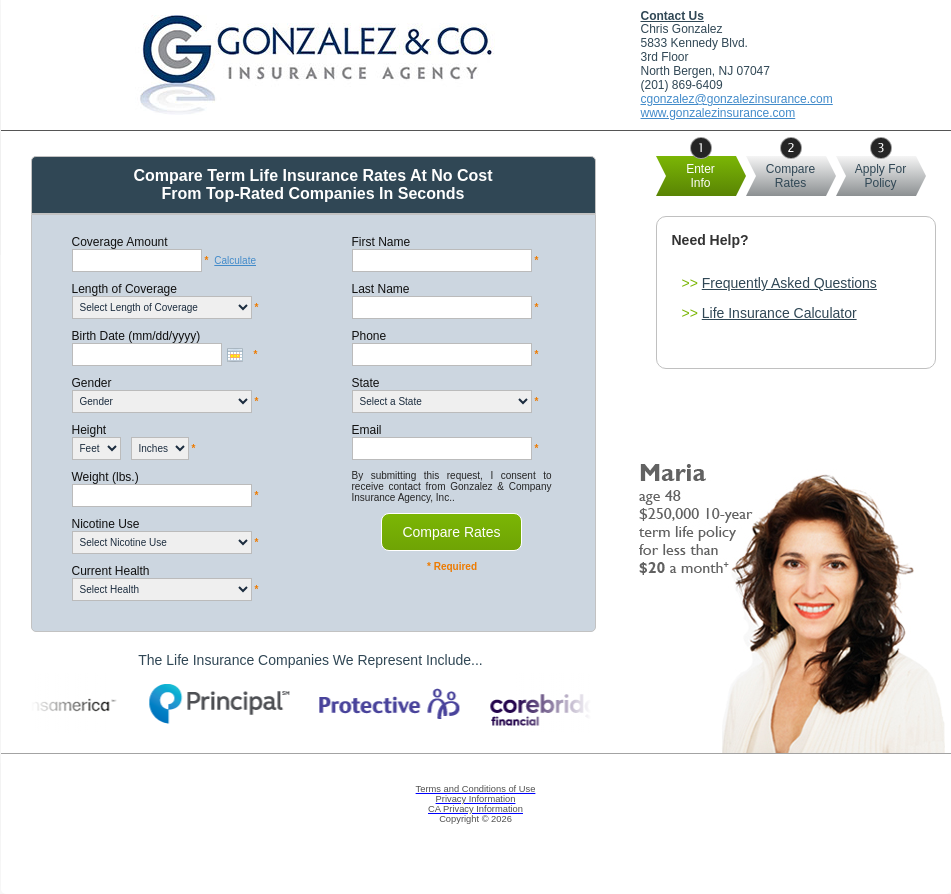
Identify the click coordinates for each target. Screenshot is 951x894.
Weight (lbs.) (105, 477)
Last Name (381, 289)
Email (367, 430)
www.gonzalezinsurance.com (718, 113)
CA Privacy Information (475, 809)
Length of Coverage (124, 289)
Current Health (111, 571)
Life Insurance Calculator (779, 313)
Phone (369, 336)
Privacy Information (476, 799)
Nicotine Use (106, 524)
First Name (381, 242)
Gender (92, 383)
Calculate (235, 260)
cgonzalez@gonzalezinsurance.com (737, 99)
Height (89, 430)
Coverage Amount (120, 242)
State (366, 383)
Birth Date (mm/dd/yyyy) (136, 336)
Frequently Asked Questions (789, 283)
